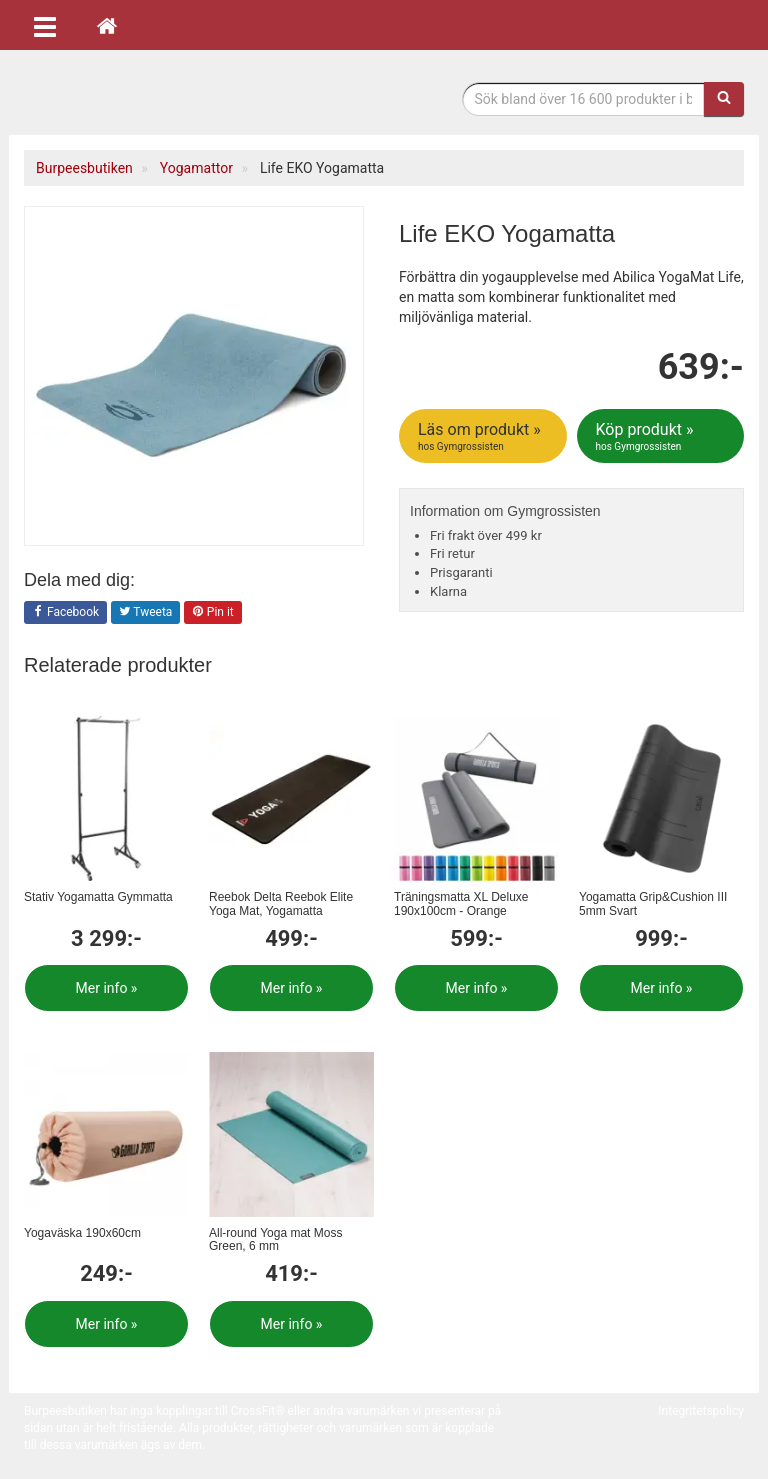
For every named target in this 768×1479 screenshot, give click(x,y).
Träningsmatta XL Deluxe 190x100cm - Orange (461, 903)
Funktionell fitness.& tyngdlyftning (184, 97)
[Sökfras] (584, 99)
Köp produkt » (662, 437)
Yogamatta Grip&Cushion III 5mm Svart (653, 903)
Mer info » (107, 988)
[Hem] (107, 25)
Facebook (65, 613)
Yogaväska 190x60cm (82, 1233)
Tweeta (146, 613)
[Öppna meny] (45, 25)
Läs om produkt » (484, 437)
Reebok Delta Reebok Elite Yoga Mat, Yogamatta (281, 903)
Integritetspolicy (701, 1411)
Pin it (213, 613)
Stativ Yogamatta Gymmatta (98, 897)
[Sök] (724, 99)
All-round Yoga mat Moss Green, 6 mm (275, 1239)
